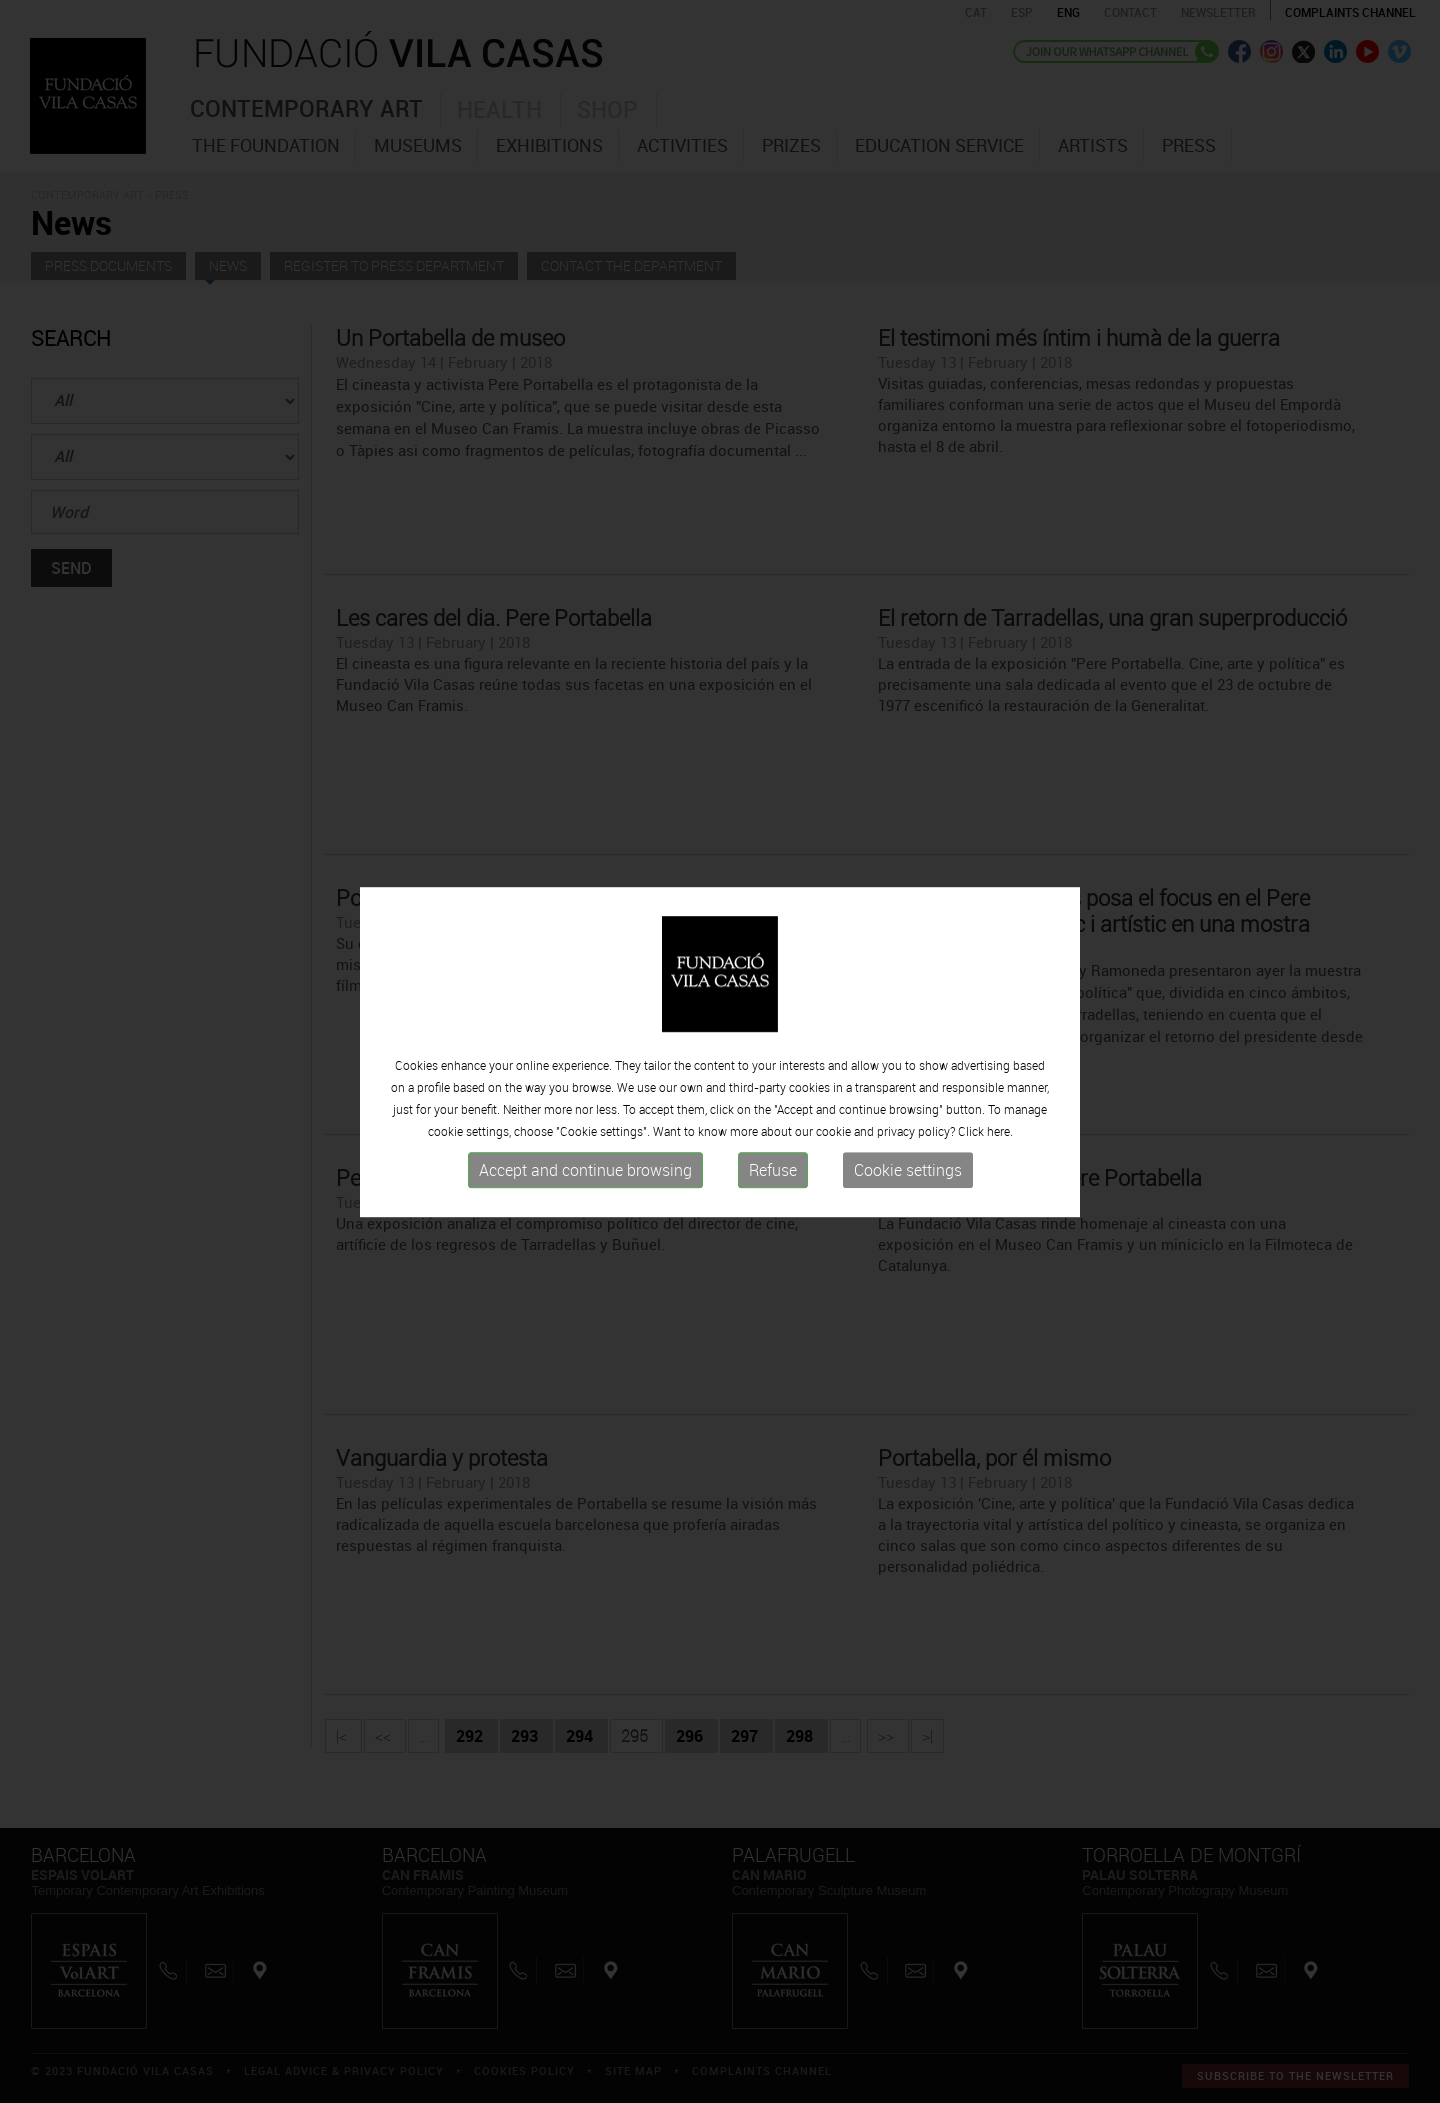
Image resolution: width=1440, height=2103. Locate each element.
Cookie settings (908, 1176)
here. (1000, 1137)
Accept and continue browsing (585, 1176)
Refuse (773, 1176)
